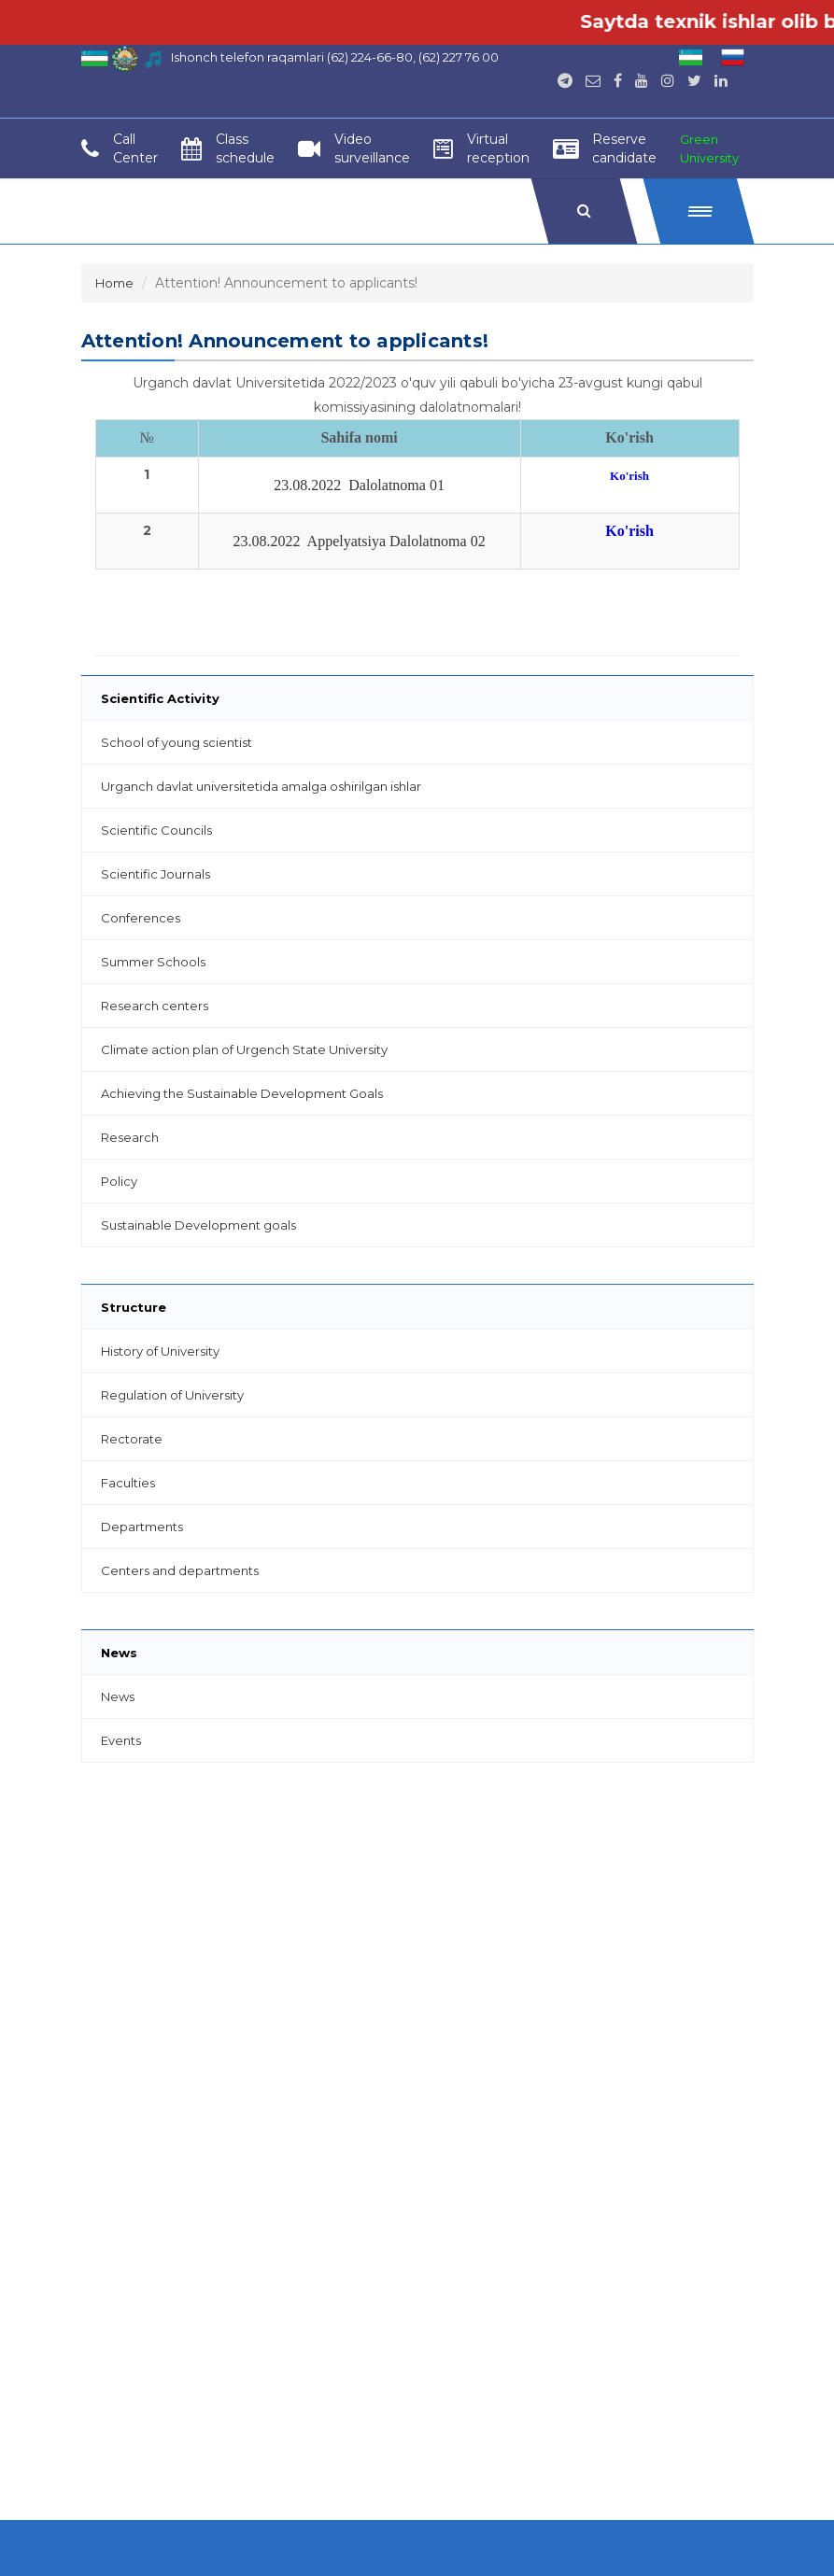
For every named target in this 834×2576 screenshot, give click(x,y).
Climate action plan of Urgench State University (244, 1049)
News (117, 1696)
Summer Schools (153, 961)
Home (114, 282)
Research (130, 1137)
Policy (119, 1181)
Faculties (128, 1482)
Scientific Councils (156, 830)
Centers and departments (180, 1570)
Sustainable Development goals (198, 1225)
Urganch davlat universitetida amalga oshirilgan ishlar (261, 786)
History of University (160, 1351)
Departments (142, 1526)
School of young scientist (176, 742)
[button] (698, 211)
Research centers (154, 1005)
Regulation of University (172, 1394)
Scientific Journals (155, 873)
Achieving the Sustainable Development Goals (242, 1093)
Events (121, 1740)
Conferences (140, 917)
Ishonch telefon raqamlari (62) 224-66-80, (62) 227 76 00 (335, 56)
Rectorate (132, 1438)
